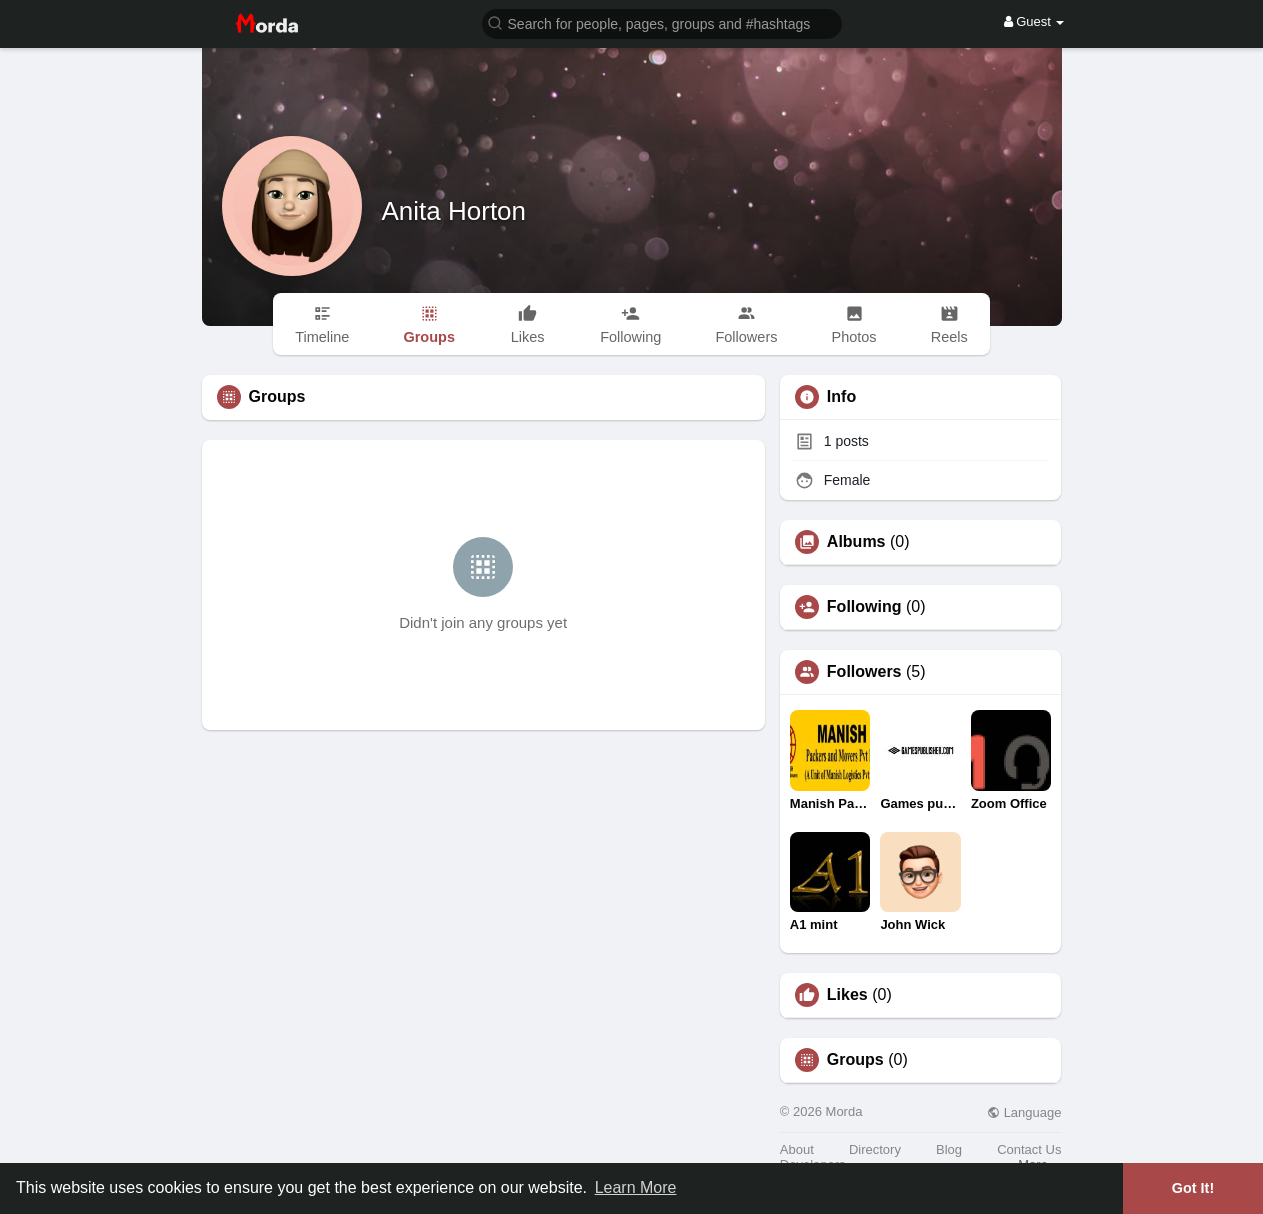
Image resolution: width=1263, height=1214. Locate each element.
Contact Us (1029, 1149)
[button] (662, 22)
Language (1024, 1112)
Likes (847, 995)
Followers (864, 672)
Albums (856, 542)
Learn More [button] (636, 1187)
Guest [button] (1034, 21)
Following (864, 607)
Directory (875, 1149)
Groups (855, 1060)
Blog (949, 1149)
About (797, 1149)
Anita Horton (454, 211)
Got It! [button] (1193, 1188)
